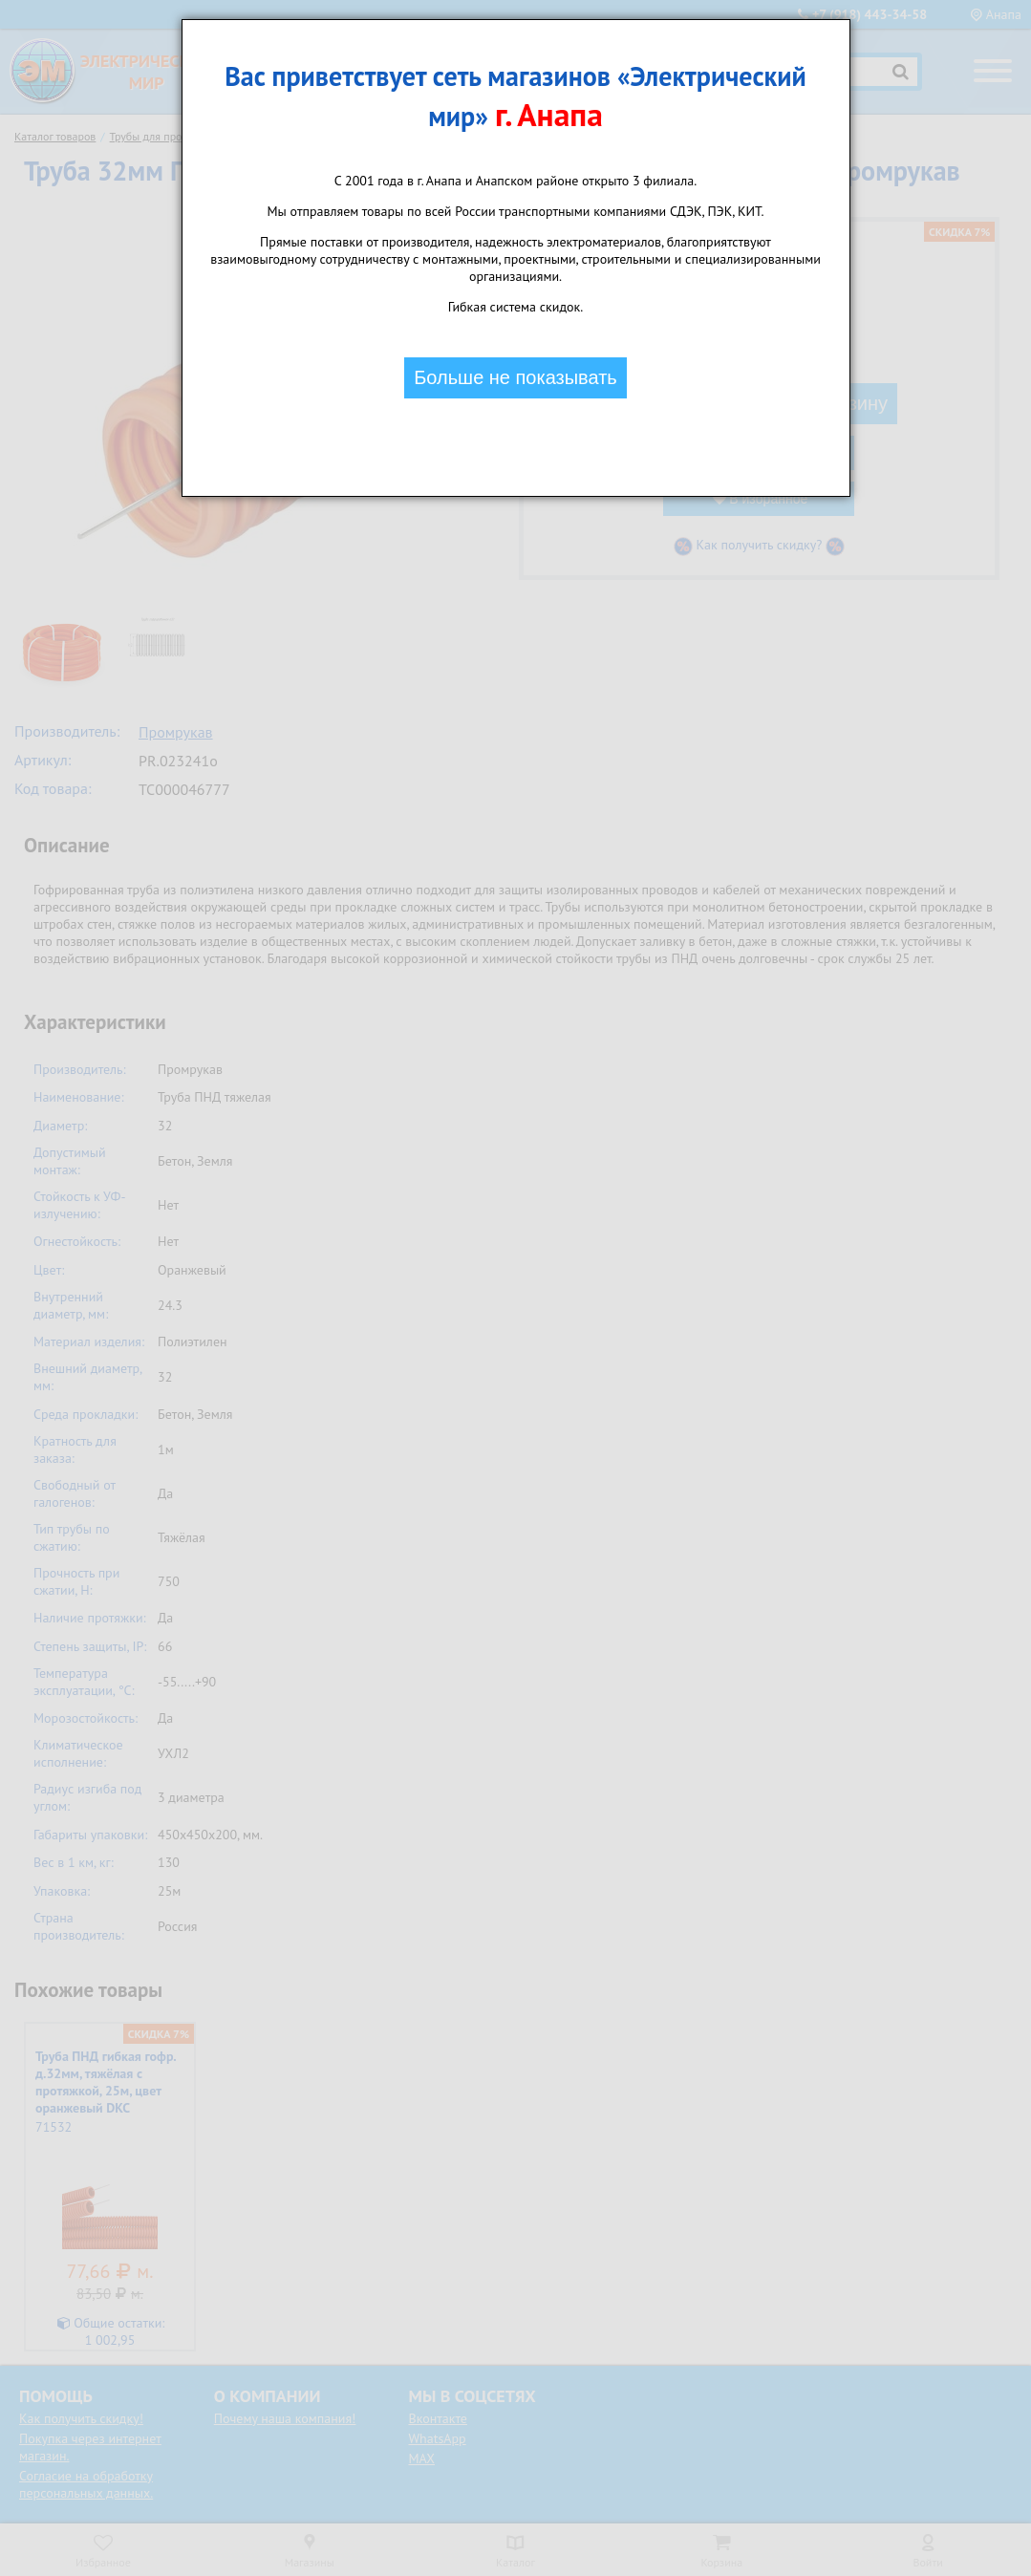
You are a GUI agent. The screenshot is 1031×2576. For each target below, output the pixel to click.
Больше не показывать (515, 377)
